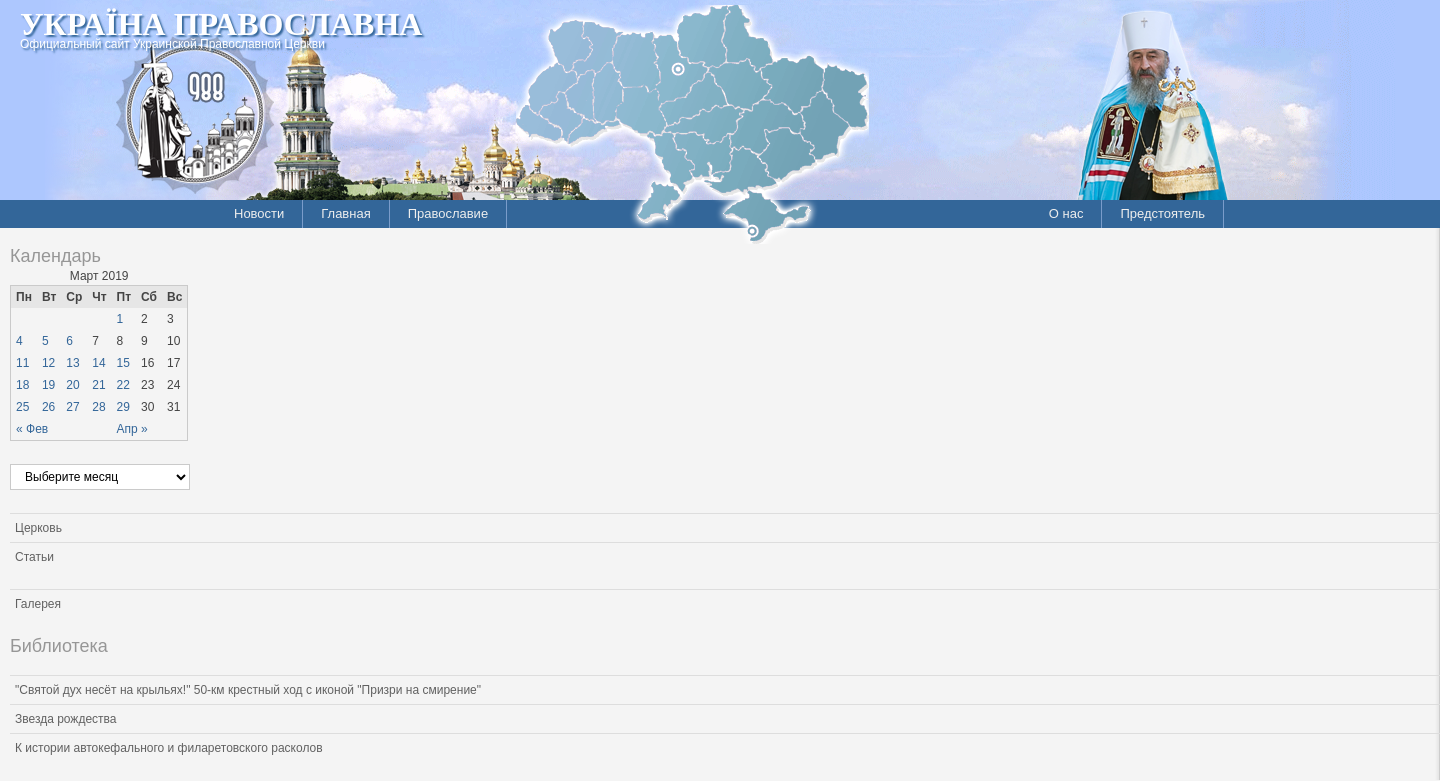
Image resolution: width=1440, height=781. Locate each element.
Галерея (38, 604)
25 (22, 407)
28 (98, 407)
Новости (259, 213)
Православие (448, 213)
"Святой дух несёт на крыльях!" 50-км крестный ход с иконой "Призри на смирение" (248, 690)
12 (48, 363)
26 (48, 407)
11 (22, 363)
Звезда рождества (65, 719)
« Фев (32, 429)
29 (123, 407)
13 (72, 363)
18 (22, 385)
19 (48, 385)
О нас (1066, 213)
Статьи (34, 557)
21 (98, 385)
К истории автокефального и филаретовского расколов (169, 748)
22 (123, 385)
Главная (345, 213)
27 (72, 407)
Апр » (132, 429)
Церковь (38, 528)
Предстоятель (1162, 213)
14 (98, 363)
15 (123, 363)
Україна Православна (221, 24)
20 (72, 385)
